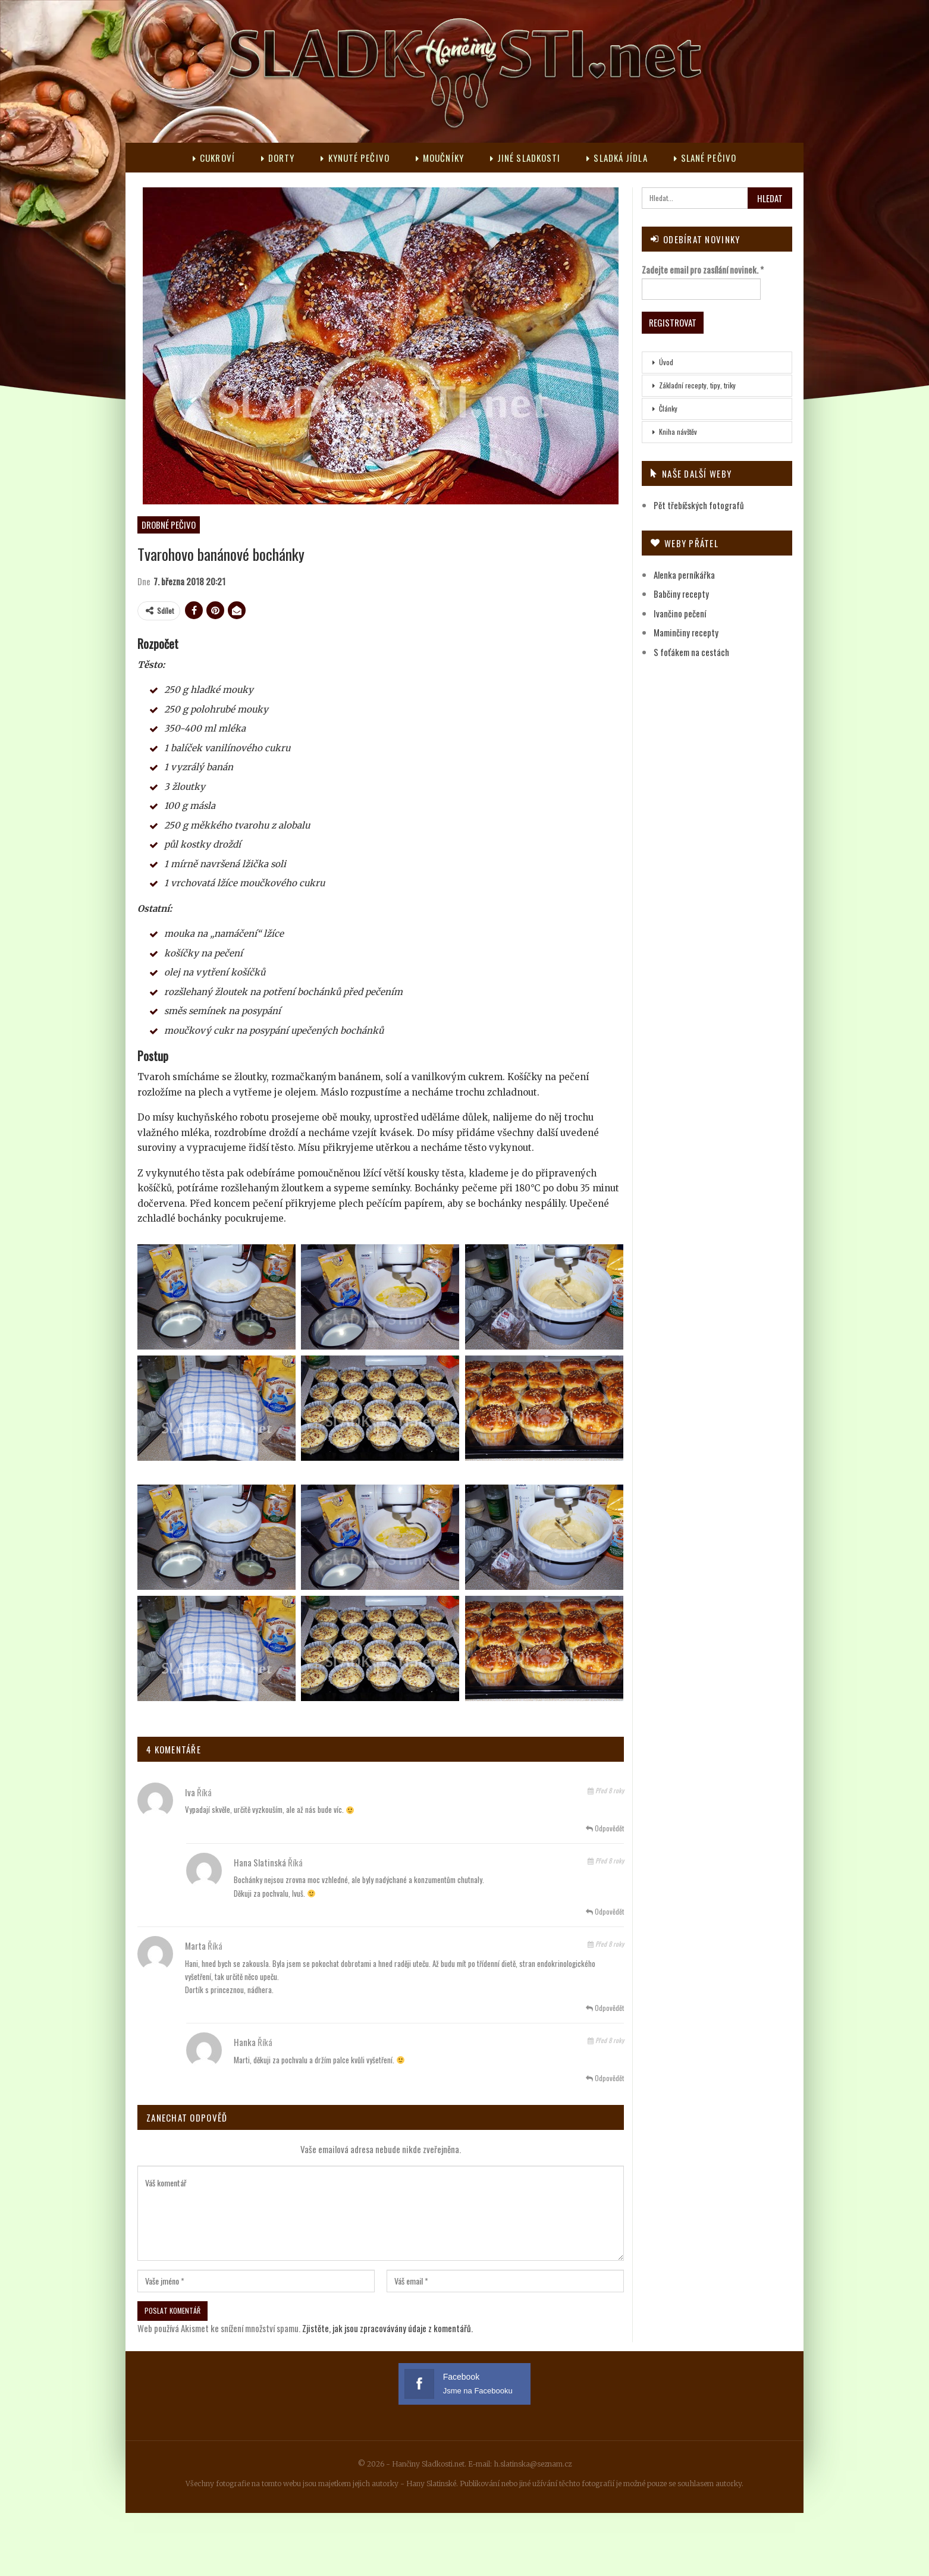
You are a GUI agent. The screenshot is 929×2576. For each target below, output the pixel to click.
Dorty (274, 157)
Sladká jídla (620, 157)
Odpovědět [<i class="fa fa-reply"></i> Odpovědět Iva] (605, 1828)
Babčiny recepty (681, 593)
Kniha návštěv (678, 431)
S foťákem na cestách (691, 651)
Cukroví (208, 157)
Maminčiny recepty (686, 632)
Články (668, 408)
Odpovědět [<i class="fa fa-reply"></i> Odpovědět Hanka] (605, 2078)
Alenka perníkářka (684, 574)
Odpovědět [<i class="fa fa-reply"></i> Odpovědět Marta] (605, 2008)
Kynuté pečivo (353, 157)
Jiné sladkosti (527, 157)
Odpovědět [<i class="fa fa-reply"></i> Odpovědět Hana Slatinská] (605, 1911)
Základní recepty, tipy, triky (697, 385)
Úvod (666, 362)
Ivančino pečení (680, 613)
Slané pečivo (710, 157)
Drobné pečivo (169, 524)
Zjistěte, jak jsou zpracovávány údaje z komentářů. (387, 2328)
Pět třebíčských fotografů (699, 505)
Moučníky (440, 157)
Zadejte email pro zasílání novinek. (703, 269)
